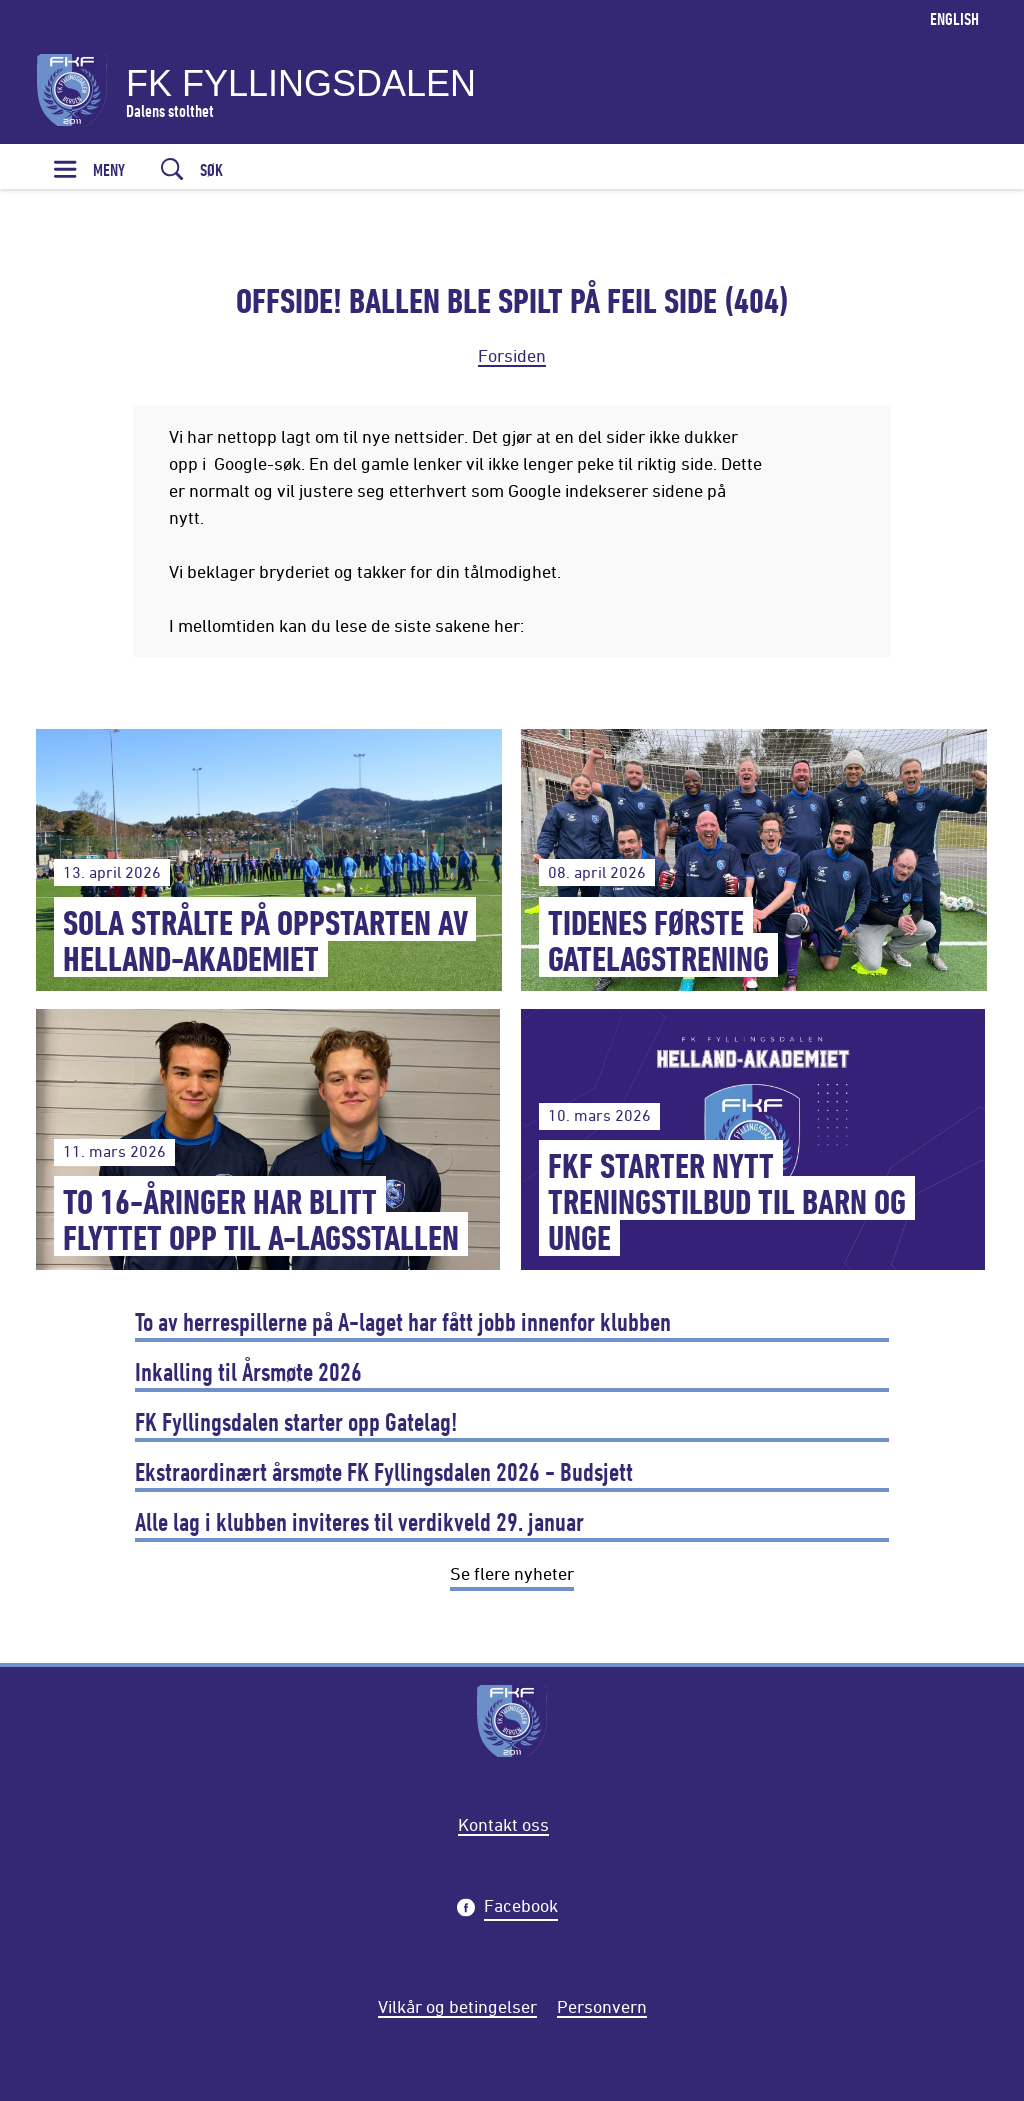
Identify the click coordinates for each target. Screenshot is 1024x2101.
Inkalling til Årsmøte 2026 (248, 1371)
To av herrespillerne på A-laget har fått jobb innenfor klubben (403, 1321)
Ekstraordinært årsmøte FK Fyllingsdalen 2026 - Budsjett (384, 1471)
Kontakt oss (503, 1824)
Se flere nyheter (512, 1573)
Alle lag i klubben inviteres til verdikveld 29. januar (359, 1521)
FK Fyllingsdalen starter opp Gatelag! (296, 1421)
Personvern (602, 2006)
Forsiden (512, 355)
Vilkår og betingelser (457, 2006)
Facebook (521, 1908)
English (954, 18)
